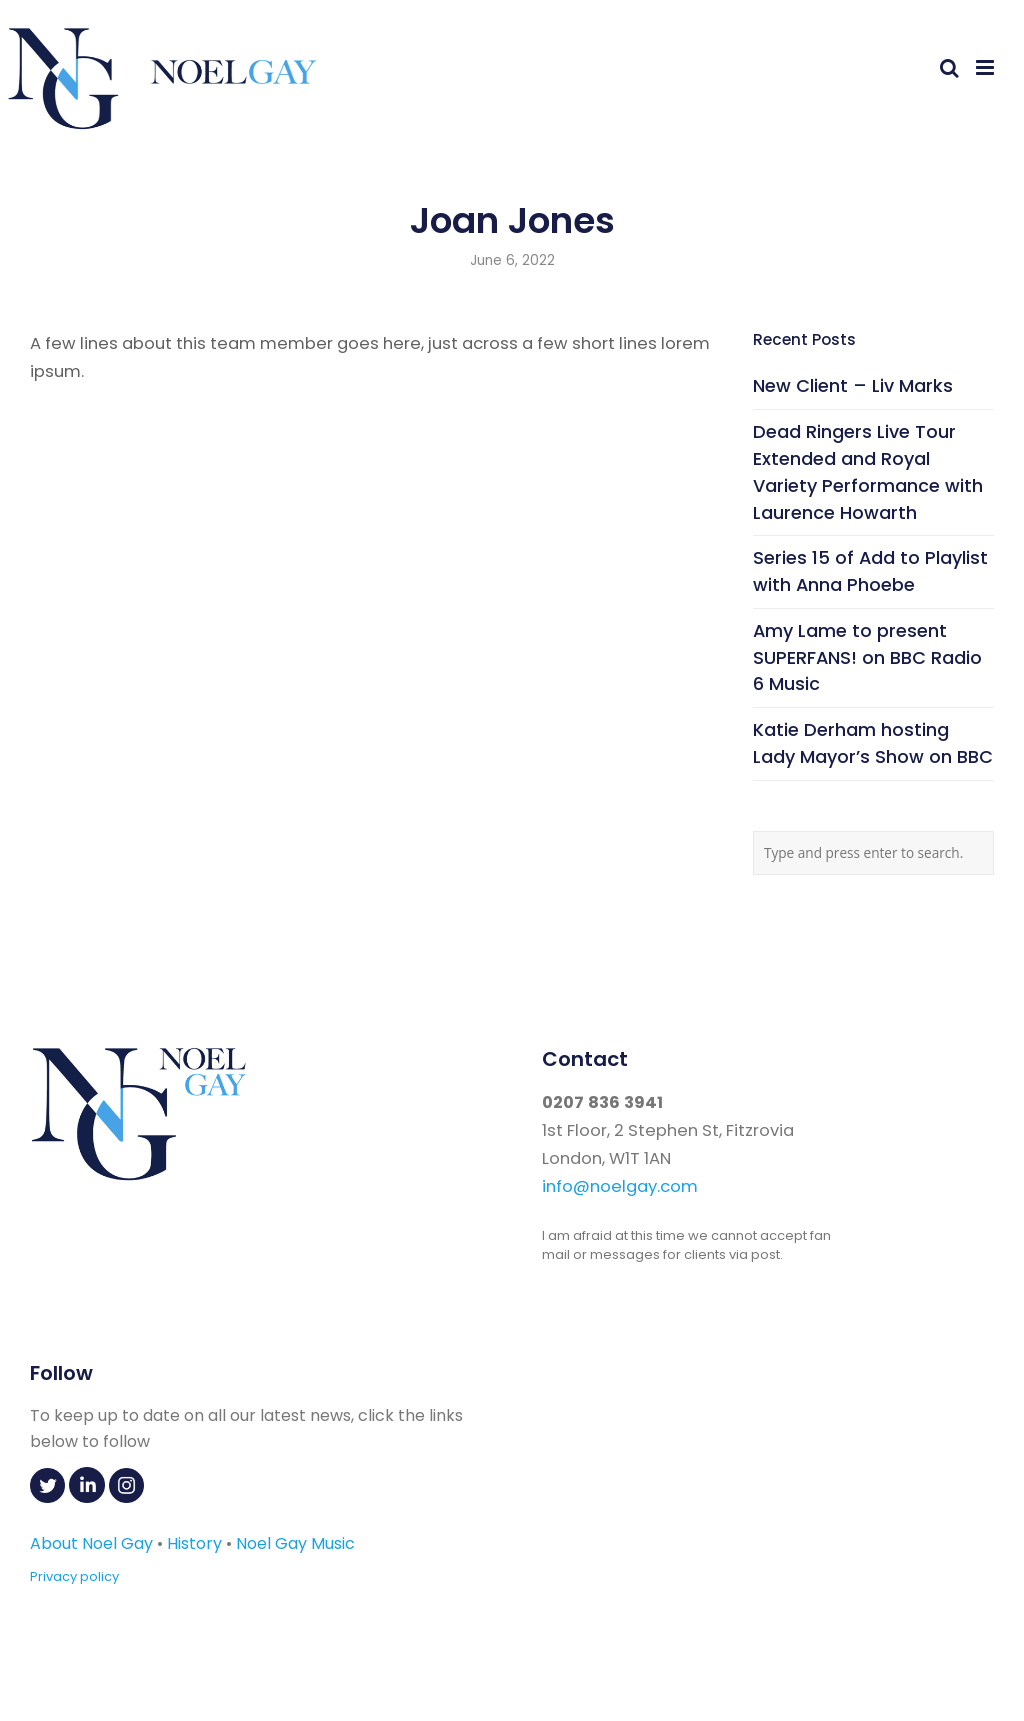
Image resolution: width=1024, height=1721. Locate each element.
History (194, 1543)
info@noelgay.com (620, 1186)
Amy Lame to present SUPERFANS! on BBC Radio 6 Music (867, 657)
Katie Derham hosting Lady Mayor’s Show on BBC (873, 743)
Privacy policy (74, 1576)
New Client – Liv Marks (853, 385)
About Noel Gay (91, 1543)
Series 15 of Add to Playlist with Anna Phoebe (870, 571)
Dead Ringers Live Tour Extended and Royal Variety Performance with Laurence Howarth (868, 471)
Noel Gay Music (295, 1543)
